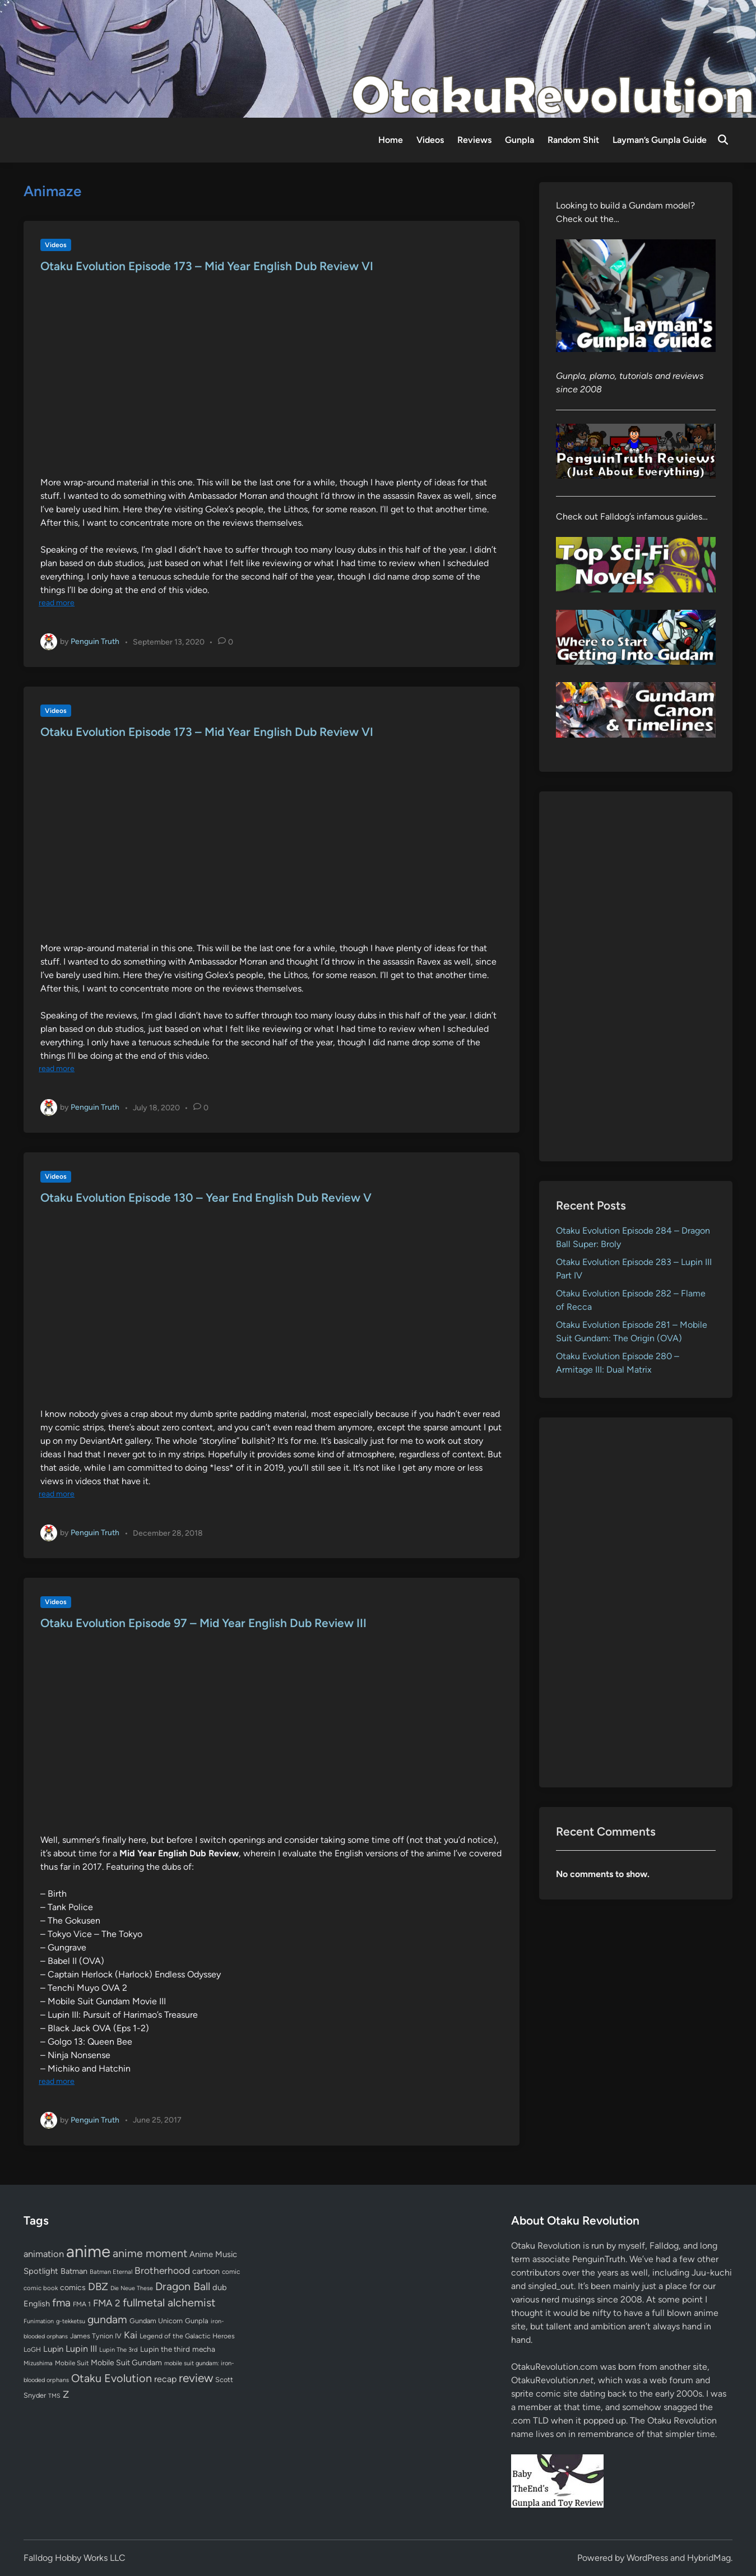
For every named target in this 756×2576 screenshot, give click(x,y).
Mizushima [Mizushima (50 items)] (38, 2363)
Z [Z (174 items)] (66, 2394)
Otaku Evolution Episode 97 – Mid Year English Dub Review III (203, 1623)
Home (390, 140)
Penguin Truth (95, 641)
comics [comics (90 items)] (73, 2287)
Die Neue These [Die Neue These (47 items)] (131, 2288)
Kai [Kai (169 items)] (130, 2335)
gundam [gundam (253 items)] (107, 2319)
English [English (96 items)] (37, 2304)
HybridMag (709, 2557)
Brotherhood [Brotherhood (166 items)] (162, 2270)
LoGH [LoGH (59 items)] (32, 2349)
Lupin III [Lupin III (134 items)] (81, 2348)
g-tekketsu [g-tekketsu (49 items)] (70, 2321)
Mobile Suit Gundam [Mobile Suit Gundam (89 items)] (126, 2362)
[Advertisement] (635, 976)
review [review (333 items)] (196, 2378)
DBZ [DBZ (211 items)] (98, 2286)
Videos (430, 140)
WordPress (647, 2557)
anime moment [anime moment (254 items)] (150, 2253)
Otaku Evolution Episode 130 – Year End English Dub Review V (206, 1197)
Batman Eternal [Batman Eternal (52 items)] (111, 2272)
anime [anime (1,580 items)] (88, 2251)
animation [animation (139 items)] (44, 2253)
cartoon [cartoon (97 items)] (206, 2271)
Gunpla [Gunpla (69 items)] (196, 2320)
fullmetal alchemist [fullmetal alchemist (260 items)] (169, 2302)
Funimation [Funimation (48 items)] (39, 2321)
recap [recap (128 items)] (165, 2379)
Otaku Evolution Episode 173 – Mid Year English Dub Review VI (206, 266)
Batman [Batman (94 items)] (74, 2271)
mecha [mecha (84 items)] (203, 2349)
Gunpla (519, 140)
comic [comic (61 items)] (231, 2272)
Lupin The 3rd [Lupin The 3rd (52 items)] (118, 2349)
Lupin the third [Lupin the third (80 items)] (165, 2349)
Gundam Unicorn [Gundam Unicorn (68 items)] (156, 2320)
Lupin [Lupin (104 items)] (53, 2349)
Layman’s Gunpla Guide (660, 140)
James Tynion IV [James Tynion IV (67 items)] (96, 2336)
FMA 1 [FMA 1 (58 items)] (82, 2304)
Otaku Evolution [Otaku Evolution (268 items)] (111, 2378)
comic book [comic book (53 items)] (41, 2288)
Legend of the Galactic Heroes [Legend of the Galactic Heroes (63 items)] (187, 2336)
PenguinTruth (598, 2259)
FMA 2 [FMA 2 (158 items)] (106, 2303)
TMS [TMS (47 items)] (54, 2395)
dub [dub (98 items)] (219, 2287)
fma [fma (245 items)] (61, 2302)
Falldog (664, 2245)
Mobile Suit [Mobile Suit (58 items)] (72, 2363)
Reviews (474, 140)
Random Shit (573, 140)
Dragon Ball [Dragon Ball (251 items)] (182, 2286)
